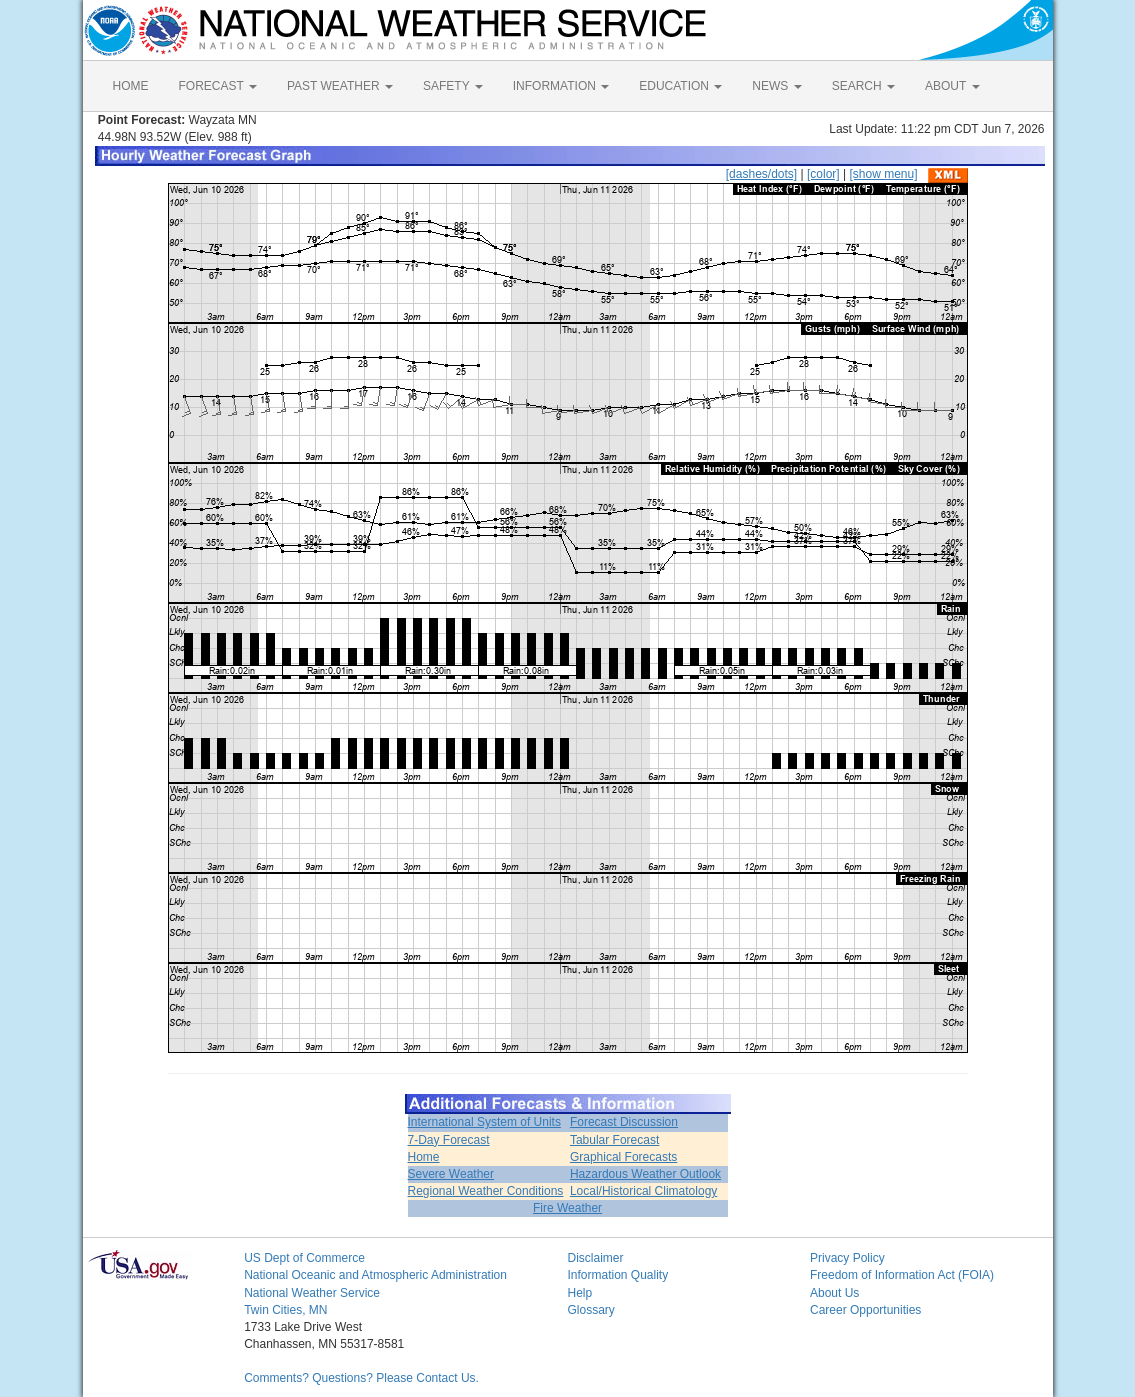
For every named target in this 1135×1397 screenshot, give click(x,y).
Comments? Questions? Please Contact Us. (361, 1378)
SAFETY (453, 86)
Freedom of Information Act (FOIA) (902, 1275)
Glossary (590, 1310)
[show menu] (883, 174)
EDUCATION (680, 86)
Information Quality (617, 1275)
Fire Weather (567, 1208)
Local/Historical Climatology (643, 1191)
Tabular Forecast (614, 1140)
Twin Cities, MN (285, 1310)
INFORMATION (561, 86)
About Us (834, 1293)
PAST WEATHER (340, 86)
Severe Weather (451, 1174)
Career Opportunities (865, 1310)
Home (424, 1157)
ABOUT (952, 86)
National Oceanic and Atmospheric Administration (375, 1275)
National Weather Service (312, 1293)
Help (579, 1293)
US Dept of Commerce (304, 1258)
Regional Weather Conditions (486, 1191)
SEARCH (863, 86)
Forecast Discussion (624, 1122)
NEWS (776, 86)
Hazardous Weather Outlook (645, 1174)
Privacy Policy (847, 1258)
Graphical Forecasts (623, 1157)
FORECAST (218, 86)
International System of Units (484, 1122)
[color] (823, 174)
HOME (131, 86)
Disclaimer (595, 1258)
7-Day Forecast (449, 1140)
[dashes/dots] (761, 174)
